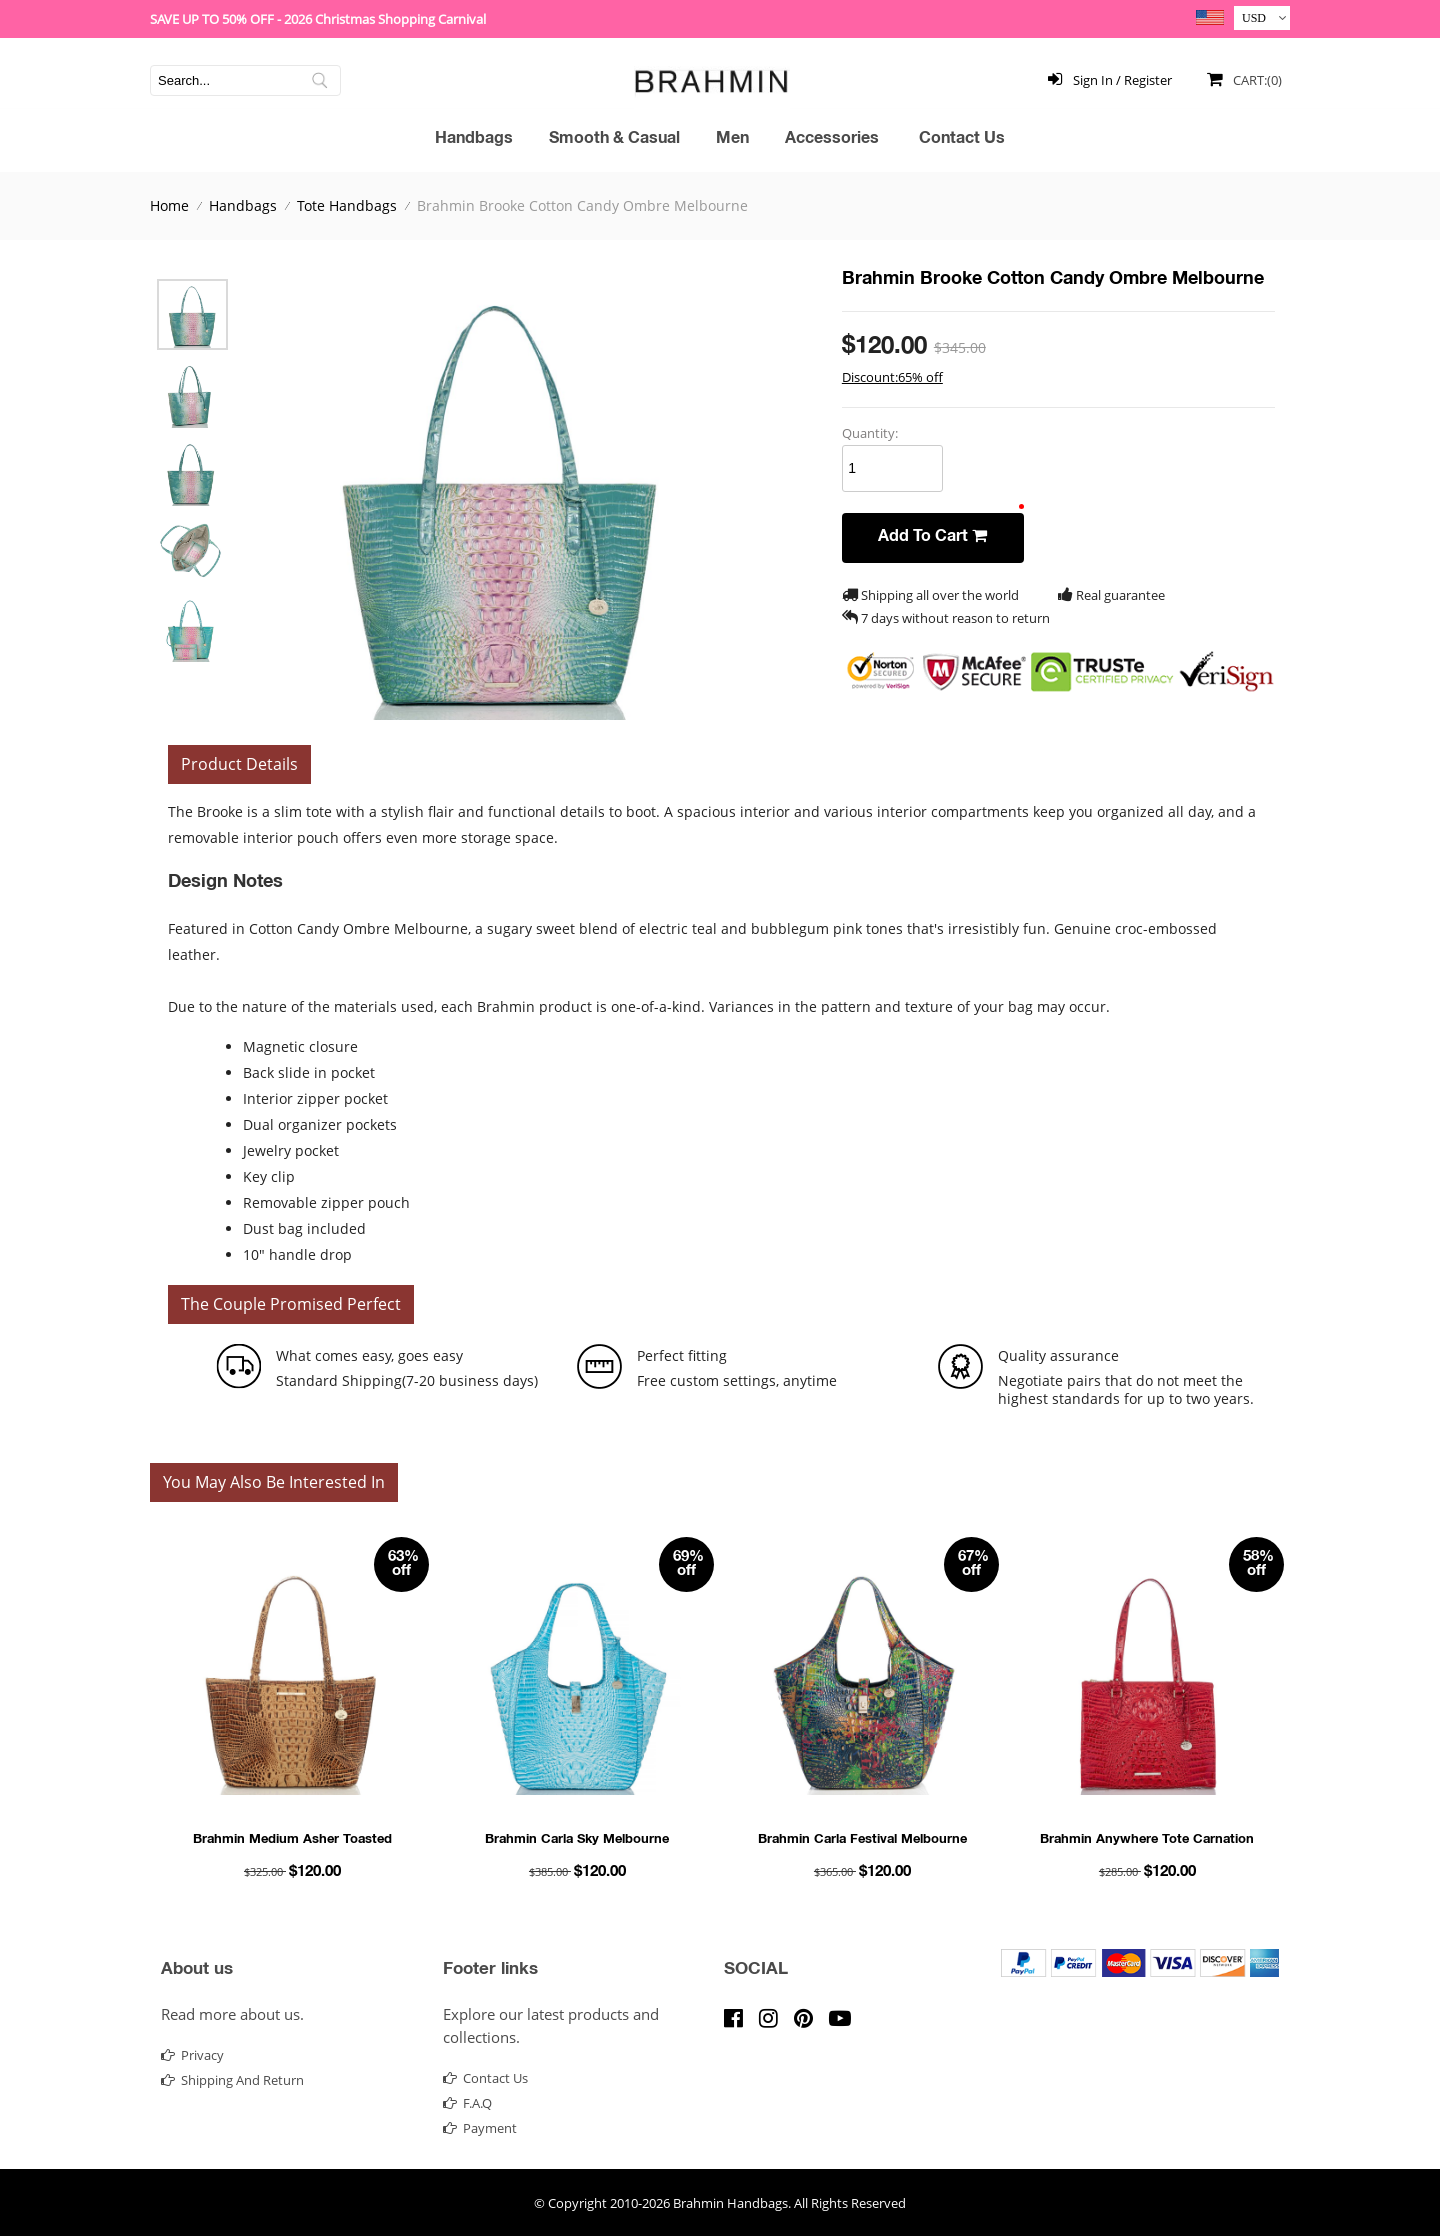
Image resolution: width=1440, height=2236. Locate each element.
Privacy (192, 2055)
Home (169, 205)
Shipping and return (232, 2080)
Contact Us (962, 140)
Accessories (832, 140)
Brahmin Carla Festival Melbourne (862, 1840)
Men (732, 140)
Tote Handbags (347, 205)
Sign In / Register (1106, 78)
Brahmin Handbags (730, 2203)
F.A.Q (467, 2103)
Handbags (474, 140)
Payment (480, 2128)
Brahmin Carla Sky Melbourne (577, 1840)
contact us (485, 2078)
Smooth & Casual (614, 140)
